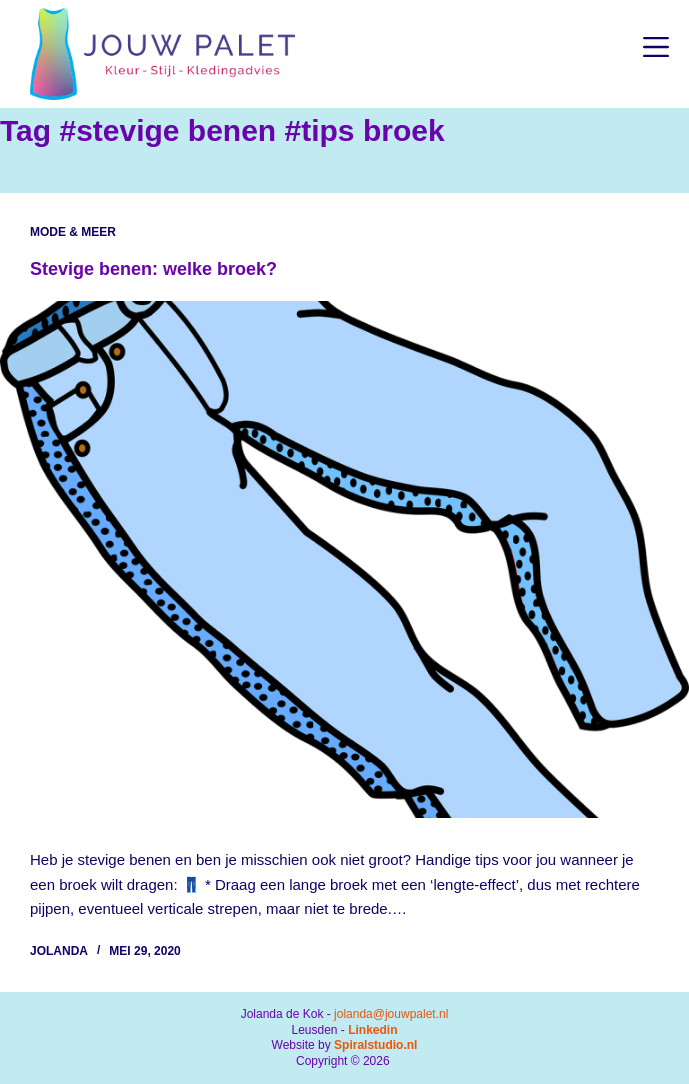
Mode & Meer (73, 232)
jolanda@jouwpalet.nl (391, 1014)
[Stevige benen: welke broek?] (344, 559)
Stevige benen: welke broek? (153, 269)
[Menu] (656, 47)
